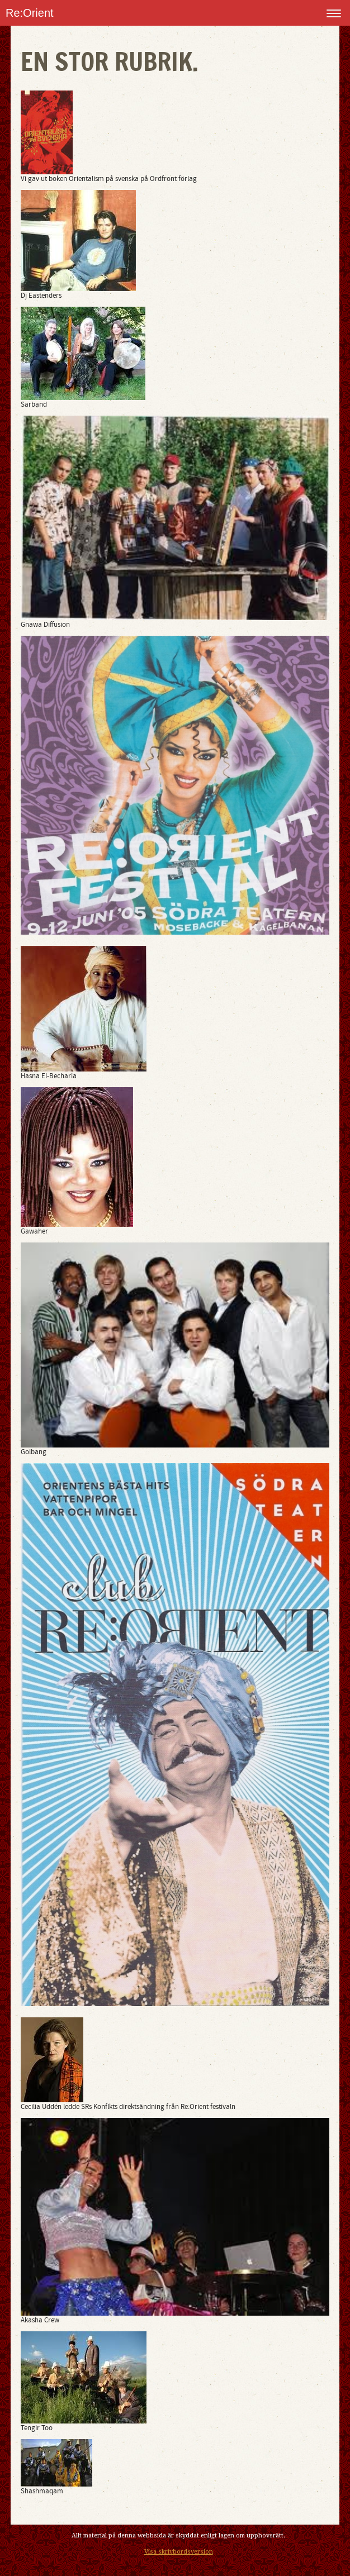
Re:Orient (30, 13)
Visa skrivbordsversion (178, 2551)
